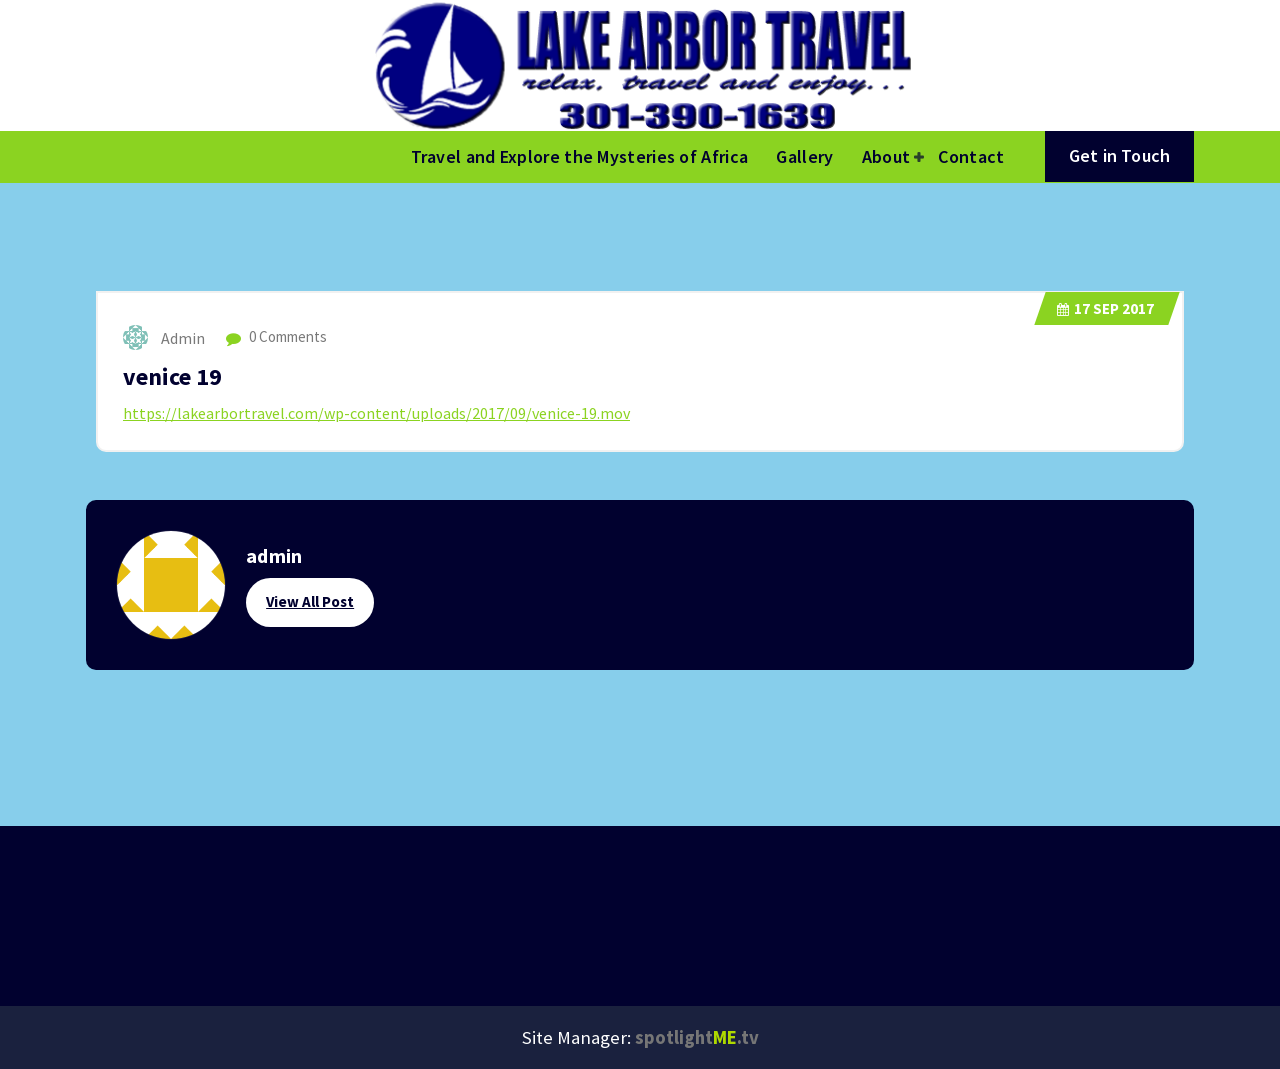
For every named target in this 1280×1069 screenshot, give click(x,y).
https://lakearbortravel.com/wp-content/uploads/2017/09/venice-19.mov (376, 413)
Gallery (804, 156)
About (886, 156)
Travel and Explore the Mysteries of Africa (580, 156)
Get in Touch (1119, 155)
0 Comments (276, 336)
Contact (971, 156)
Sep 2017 (1105, 308)
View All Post (310, 601)
